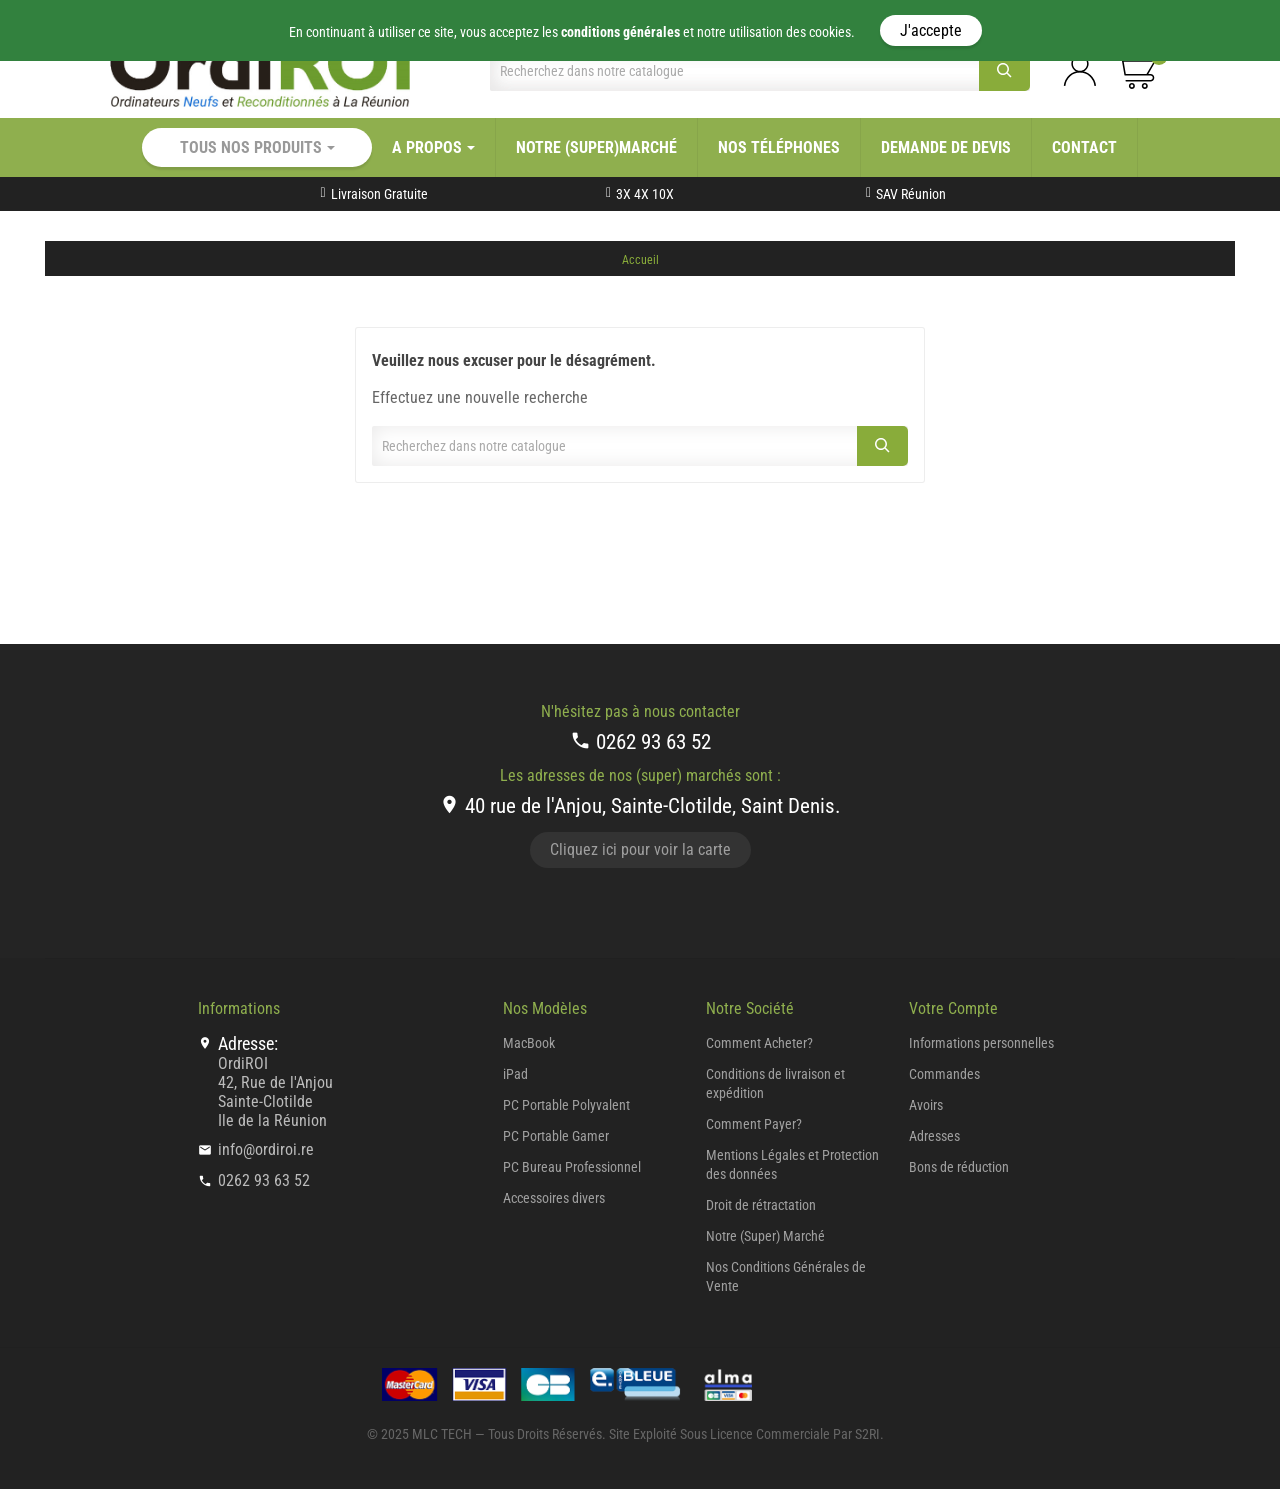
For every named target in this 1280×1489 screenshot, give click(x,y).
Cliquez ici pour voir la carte (640, 849)
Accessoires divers (554, 1198)
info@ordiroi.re (266, 1149)
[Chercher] (734, 71)
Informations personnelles (981, 1043)
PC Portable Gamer (556, 1136)
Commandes (944, 1074)
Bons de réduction (959, 1167)
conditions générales (620, 32)
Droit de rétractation (761, 1205)
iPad (515, 1074)
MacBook (529, 1043)
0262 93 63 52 (640, 741)
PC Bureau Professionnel (572, 1167)
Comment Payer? (754, 1124)
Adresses (934, 1136)
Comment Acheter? (759, 1043)
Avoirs (926, 1105)
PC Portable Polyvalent (566, 1105)
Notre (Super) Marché (765, 1236)
